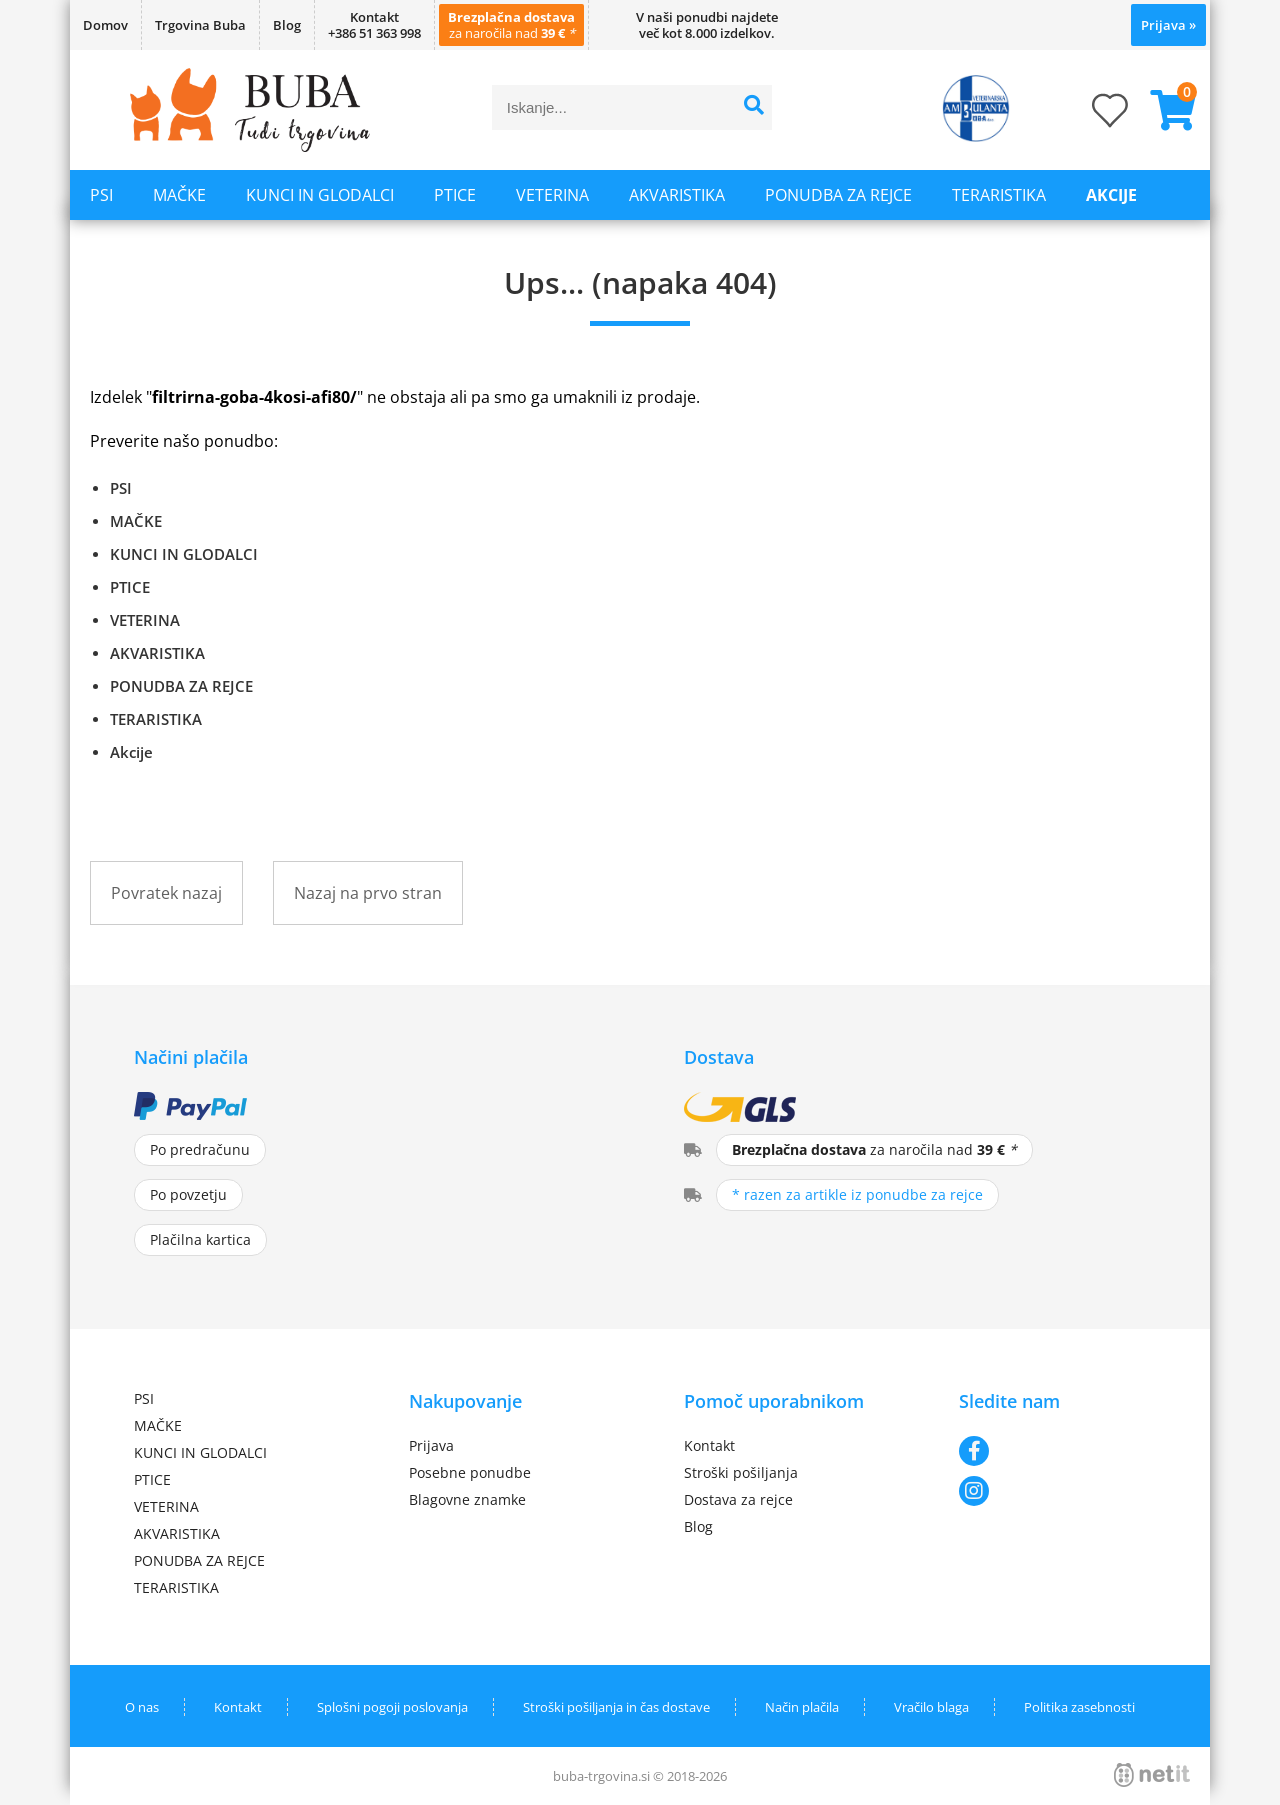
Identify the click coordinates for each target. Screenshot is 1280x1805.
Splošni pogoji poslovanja (392, 1707)
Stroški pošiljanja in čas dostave (616, 1707)
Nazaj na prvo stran (368, 893)
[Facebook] (1052, 1451)
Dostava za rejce (738, 1499)
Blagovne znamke (467, 1499)
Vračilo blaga (931, 1707)
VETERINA (552, 195)
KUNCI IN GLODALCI (320, 195)
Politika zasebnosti (1079, 1707)
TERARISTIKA (999, 195)
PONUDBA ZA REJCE (838, 195)
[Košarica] (1165, 110)
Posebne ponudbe (470, 1472)
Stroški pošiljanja (741, 1472)
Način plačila (802, 1707)
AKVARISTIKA (677, 195)
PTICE (455, 195)
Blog (287, 25)
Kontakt (709, 1445)
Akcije (1111, 195)
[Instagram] (1052, 1491)
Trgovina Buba (200, 25)
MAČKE (179, 195)
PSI (101, 195)
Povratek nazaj (166, 893)
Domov (105, 25)
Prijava (1168, 25)
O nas (142, 1707)
